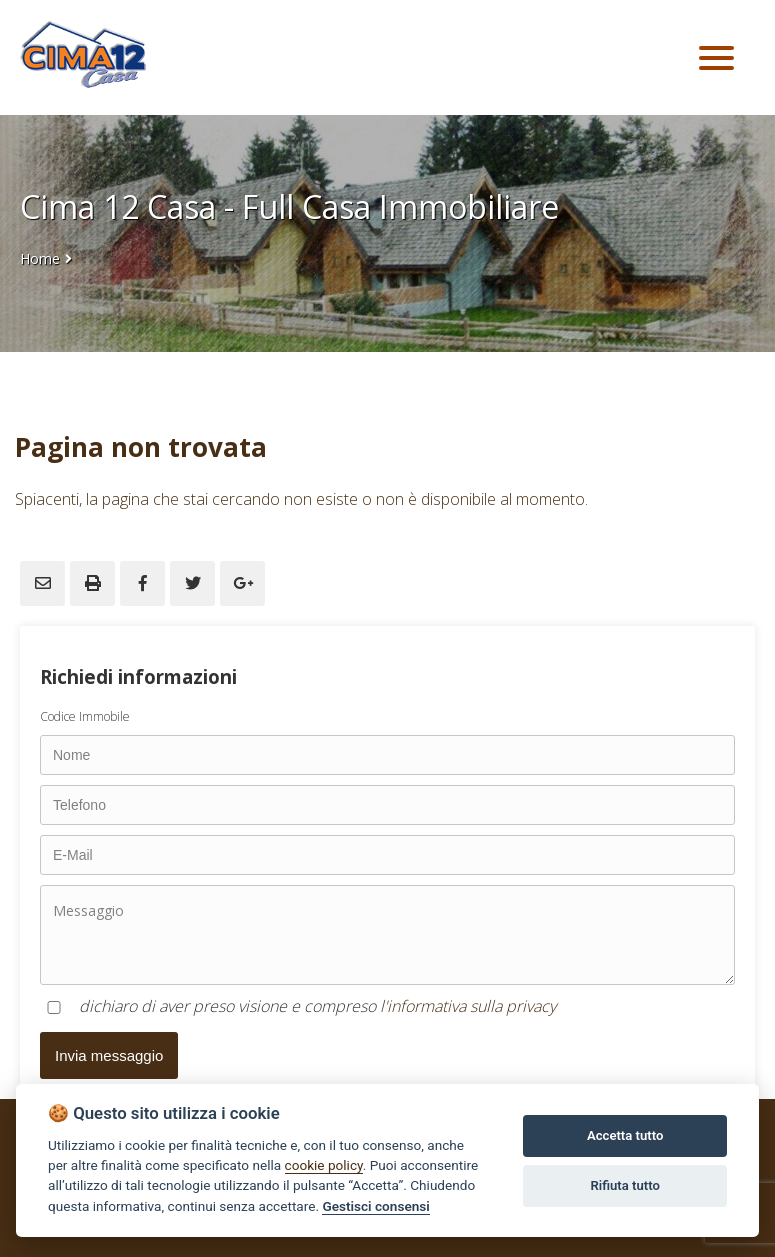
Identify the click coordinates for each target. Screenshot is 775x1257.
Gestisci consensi (375, 1206)
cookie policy (324, 1165)
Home (40, 258)
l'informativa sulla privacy (468, 1006)
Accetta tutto (625, 1135)
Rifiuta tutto (624, 1185)
